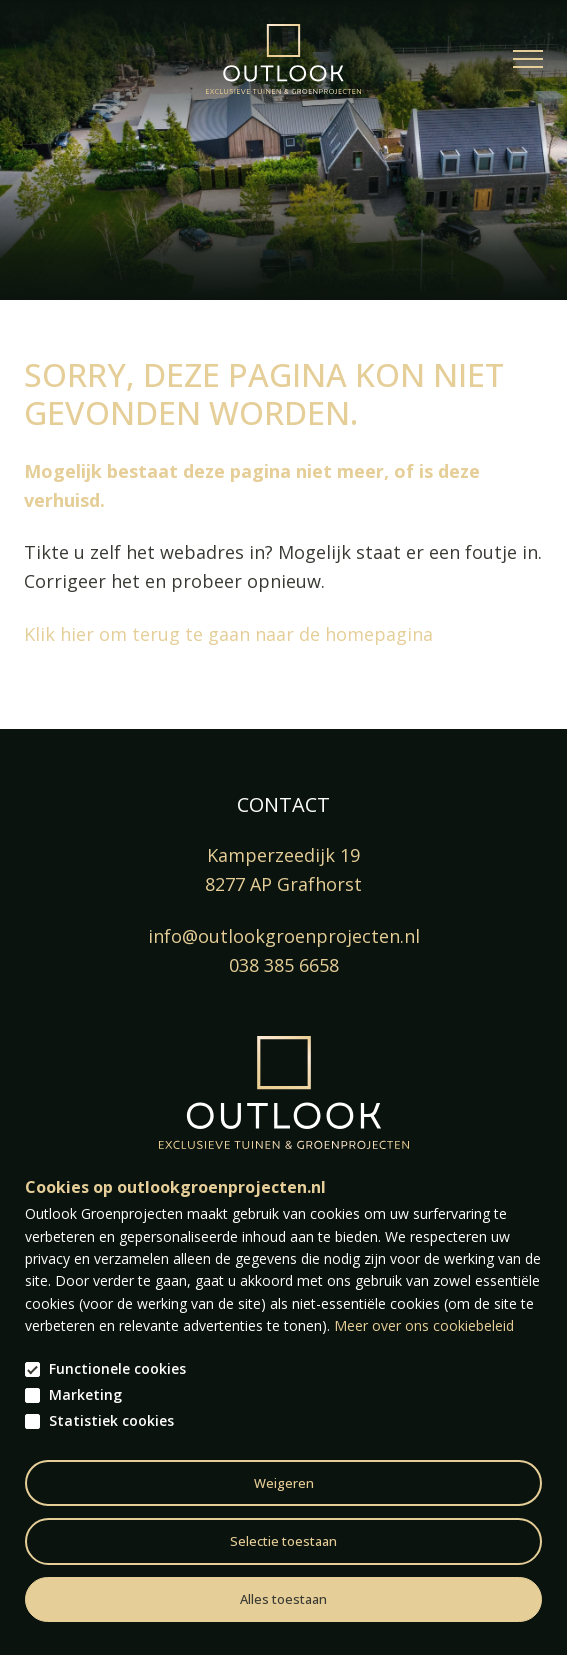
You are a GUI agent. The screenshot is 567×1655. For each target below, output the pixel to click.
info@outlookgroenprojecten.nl (284, 936)
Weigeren (284, 1483)
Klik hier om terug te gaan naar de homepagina (228, 634)
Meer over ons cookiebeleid (424, 1325)
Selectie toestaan (283, 1541)
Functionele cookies (117, 1369)
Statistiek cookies (111, 1421)
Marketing (85, 1395)
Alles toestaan (283, 1599)
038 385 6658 (284, 965)
